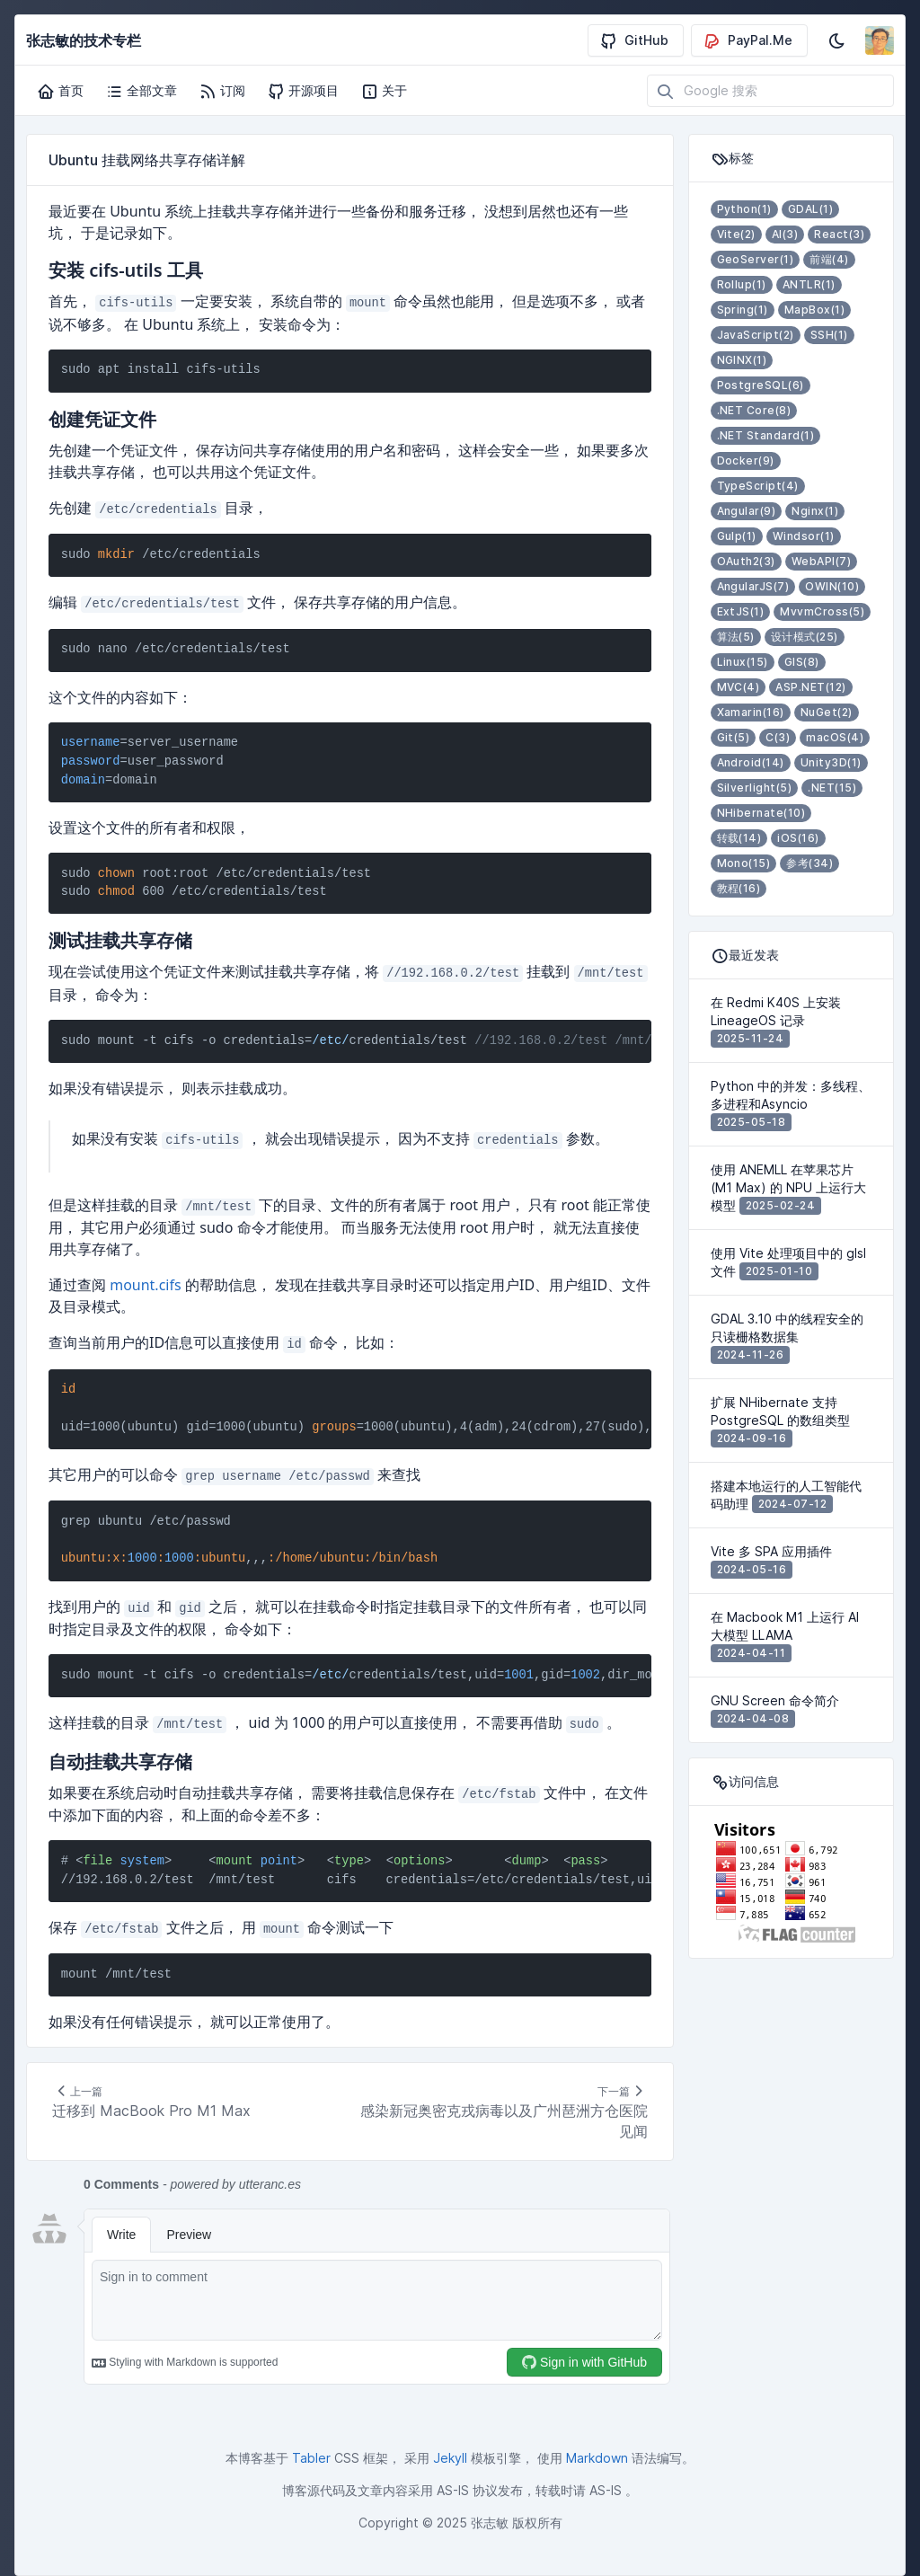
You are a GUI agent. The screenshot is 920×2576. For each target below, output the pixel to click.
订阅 (222, 91)
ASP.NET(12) (810, 687)
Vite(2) (736, 234)
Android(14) (750, 762)
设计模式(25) (804, 636)
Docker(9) (745, 460)
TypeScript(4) (758, 485)
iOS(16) (797, 838)
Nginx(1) (815, 511)
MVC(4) (738, 687)
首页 (60, 91)
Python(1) (744, 209)
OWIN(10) (832, 586)
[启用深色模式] (836, 40)
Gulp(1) (736, 536)
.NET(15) (832, 787)
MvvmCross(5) (822, 611)
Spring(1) (742, 309)
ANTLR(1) (809, 284)
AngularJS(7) (753, 586)
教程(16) (739, 888)
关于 (383, 91)
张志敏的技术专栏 (83, 40)
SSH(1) (829, 334)
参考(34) (809, 863)
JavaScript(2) (755, 334)
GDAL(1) (810, 209)
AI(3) (785, 234)
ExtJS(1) (741, 611)
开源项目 (303, 91)
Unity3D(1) (831, 762)
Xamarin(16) (750, 712)
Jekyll (450, 2457)
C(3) (777, 737)
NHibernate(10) (761, 812)
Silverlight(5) (754, 787)
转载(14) (739, 838)
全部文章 (141, 91)
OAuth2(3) (746, 561)
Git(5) (733, 737)
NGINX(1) (742, 360)
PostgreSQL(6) (760, 385)
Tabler (311, 2457)
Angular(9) (746, 511)
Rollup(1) (741, 284)
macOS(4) (834, 737)
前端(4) (828, 259)
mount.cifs (145, 1285)
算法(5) (736, 636)
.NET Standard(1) (766, 435)
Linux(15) (742, 661)
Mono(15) (744, 863)
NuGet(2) (827, 712)
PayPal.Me (747, 40)
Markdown (597, 2457)
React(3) (839, 234)
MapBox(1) (814, 309)
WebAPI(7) (821, 561)
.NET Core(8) (754, 410)
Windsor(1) (804, 536)
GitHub (633, 40)
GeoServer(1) (755, 259)
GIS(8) (801, 661)
